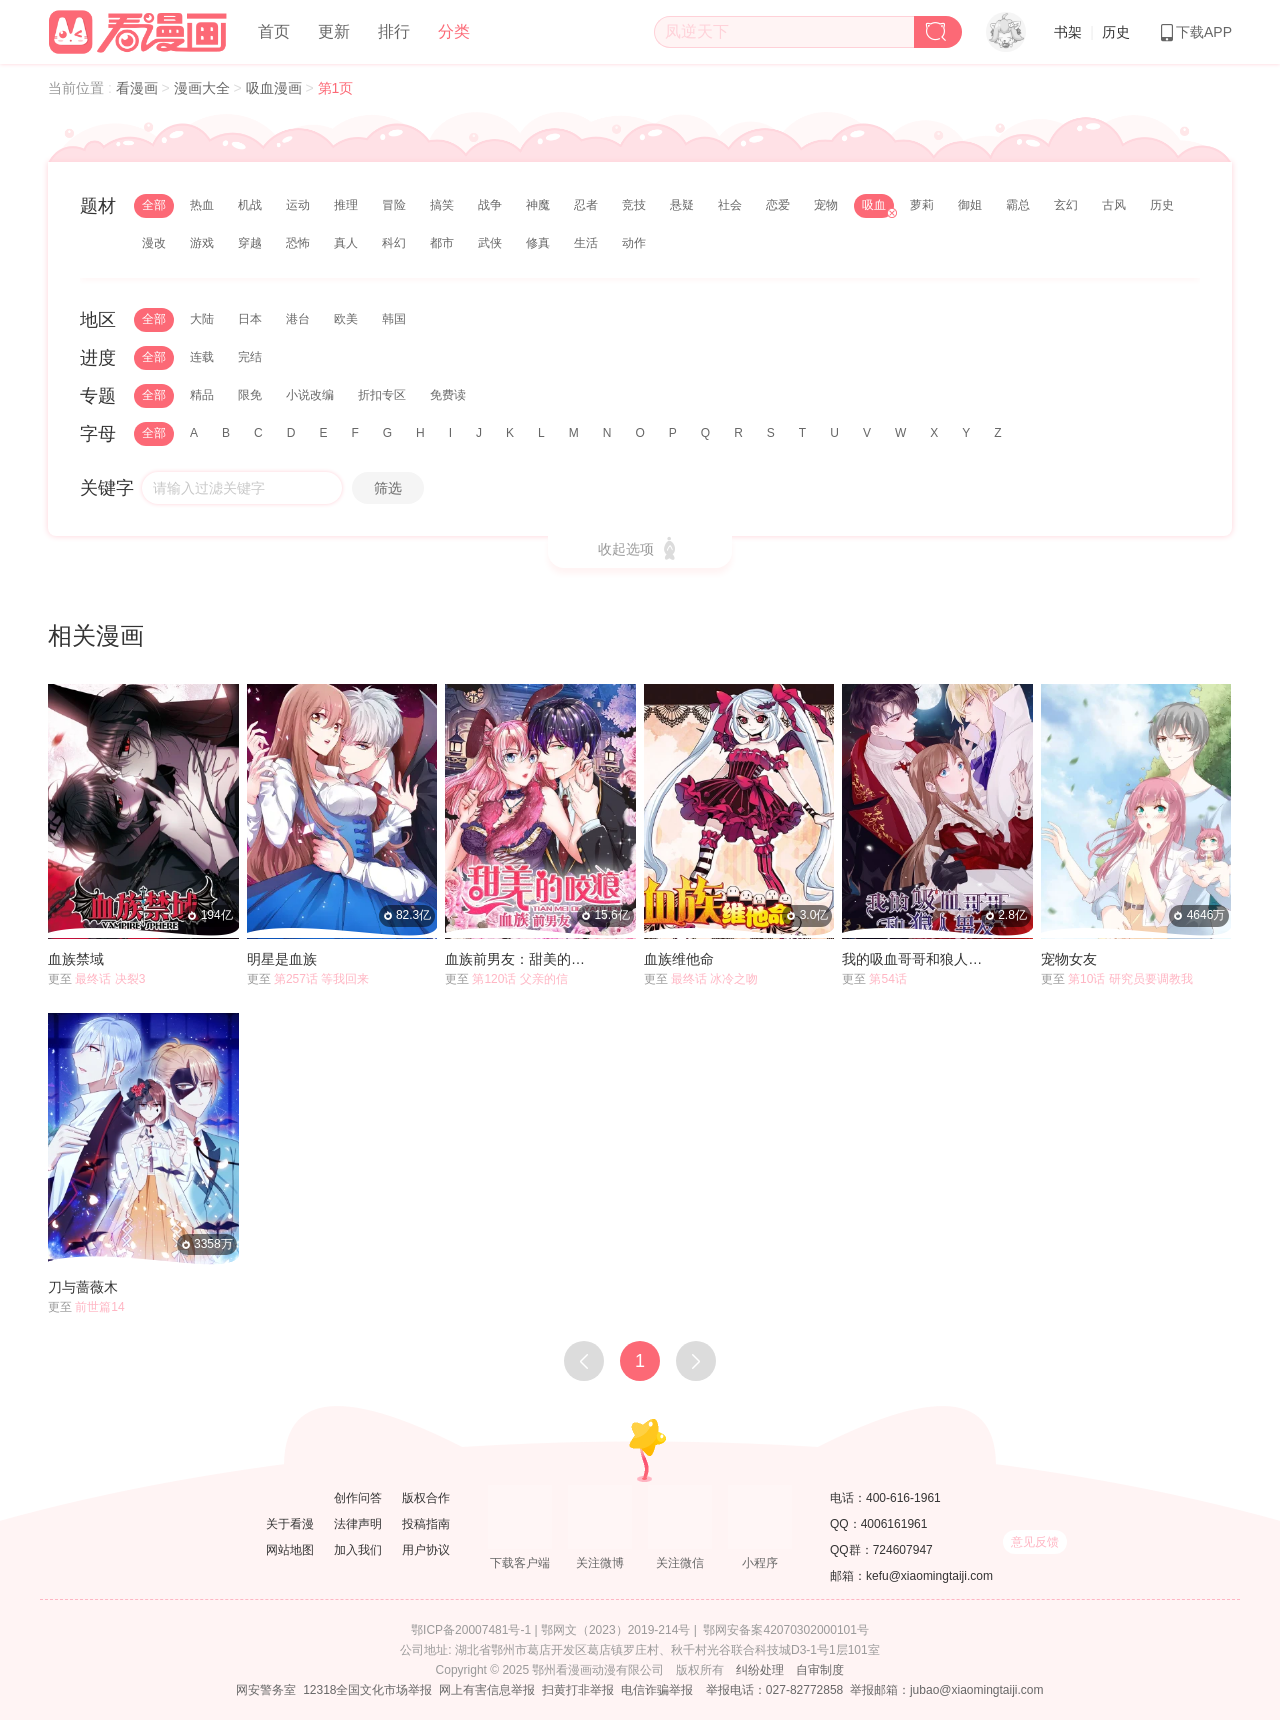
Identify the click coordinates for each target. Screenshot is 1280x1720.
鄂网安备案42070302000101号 (785, 1630)
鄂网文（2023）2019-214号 (615, 1630)
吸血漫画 (276, 88)
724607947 (903, 1550)
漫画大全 (204, 88)
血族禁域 (76, 959)
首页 (274, 31)
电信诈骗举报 (657, 1690)
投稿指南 (426, 1524)
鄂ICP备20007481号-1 (471, 1630)
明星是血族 (282, 959)
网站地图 (290, 1550)
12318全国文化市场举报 (367, 1690)
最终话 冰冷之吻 (714, 979)
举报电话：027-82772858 (774, 1690)
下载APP (1195, 32)
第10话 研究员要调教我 (1130, 979)
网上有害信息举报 (487, 1690)
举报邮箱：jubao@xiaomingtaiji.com (947, 1690)
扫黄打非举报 (578, 1690)
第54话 (887, 979)
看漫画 (139, 88)
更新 (334, 31)
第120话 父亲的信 (519, 979)
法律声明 (358, 1524)
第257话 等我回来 (321, 979)
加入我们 (358, 1550)
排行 (394, 31)
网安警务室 (266, 1690)
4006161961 (894, 1524)
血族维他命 (679, 959)
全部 (154, 205)
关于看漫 (290, 1524)
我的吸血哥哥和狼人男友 (918, 959)
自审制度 (820, 1670)
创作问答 (358, 1498)
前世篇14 (99, 1307)
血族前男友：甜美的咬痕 (521, 959)
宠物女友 (1069, 959)
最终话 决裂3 (110, 979)
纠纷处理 (760, 1670)
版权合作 (426, 1498)
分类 (454, 31)
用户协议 (426, 1550)
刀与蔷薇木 (83, 1287)
